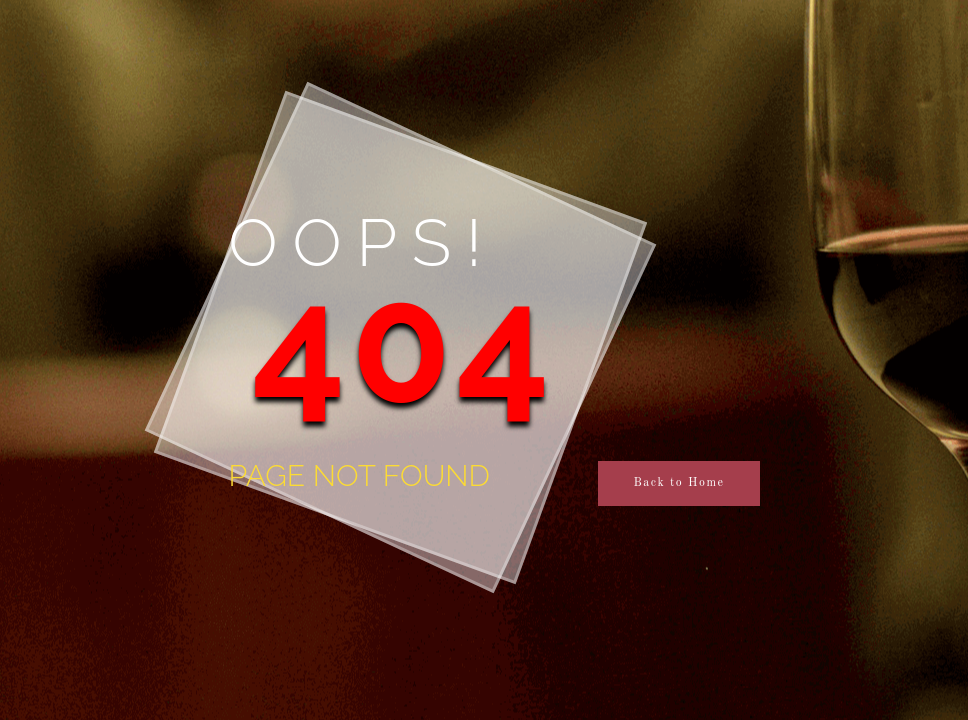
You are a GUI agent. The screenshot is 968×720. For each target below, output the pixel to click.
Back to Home (678, 483)
